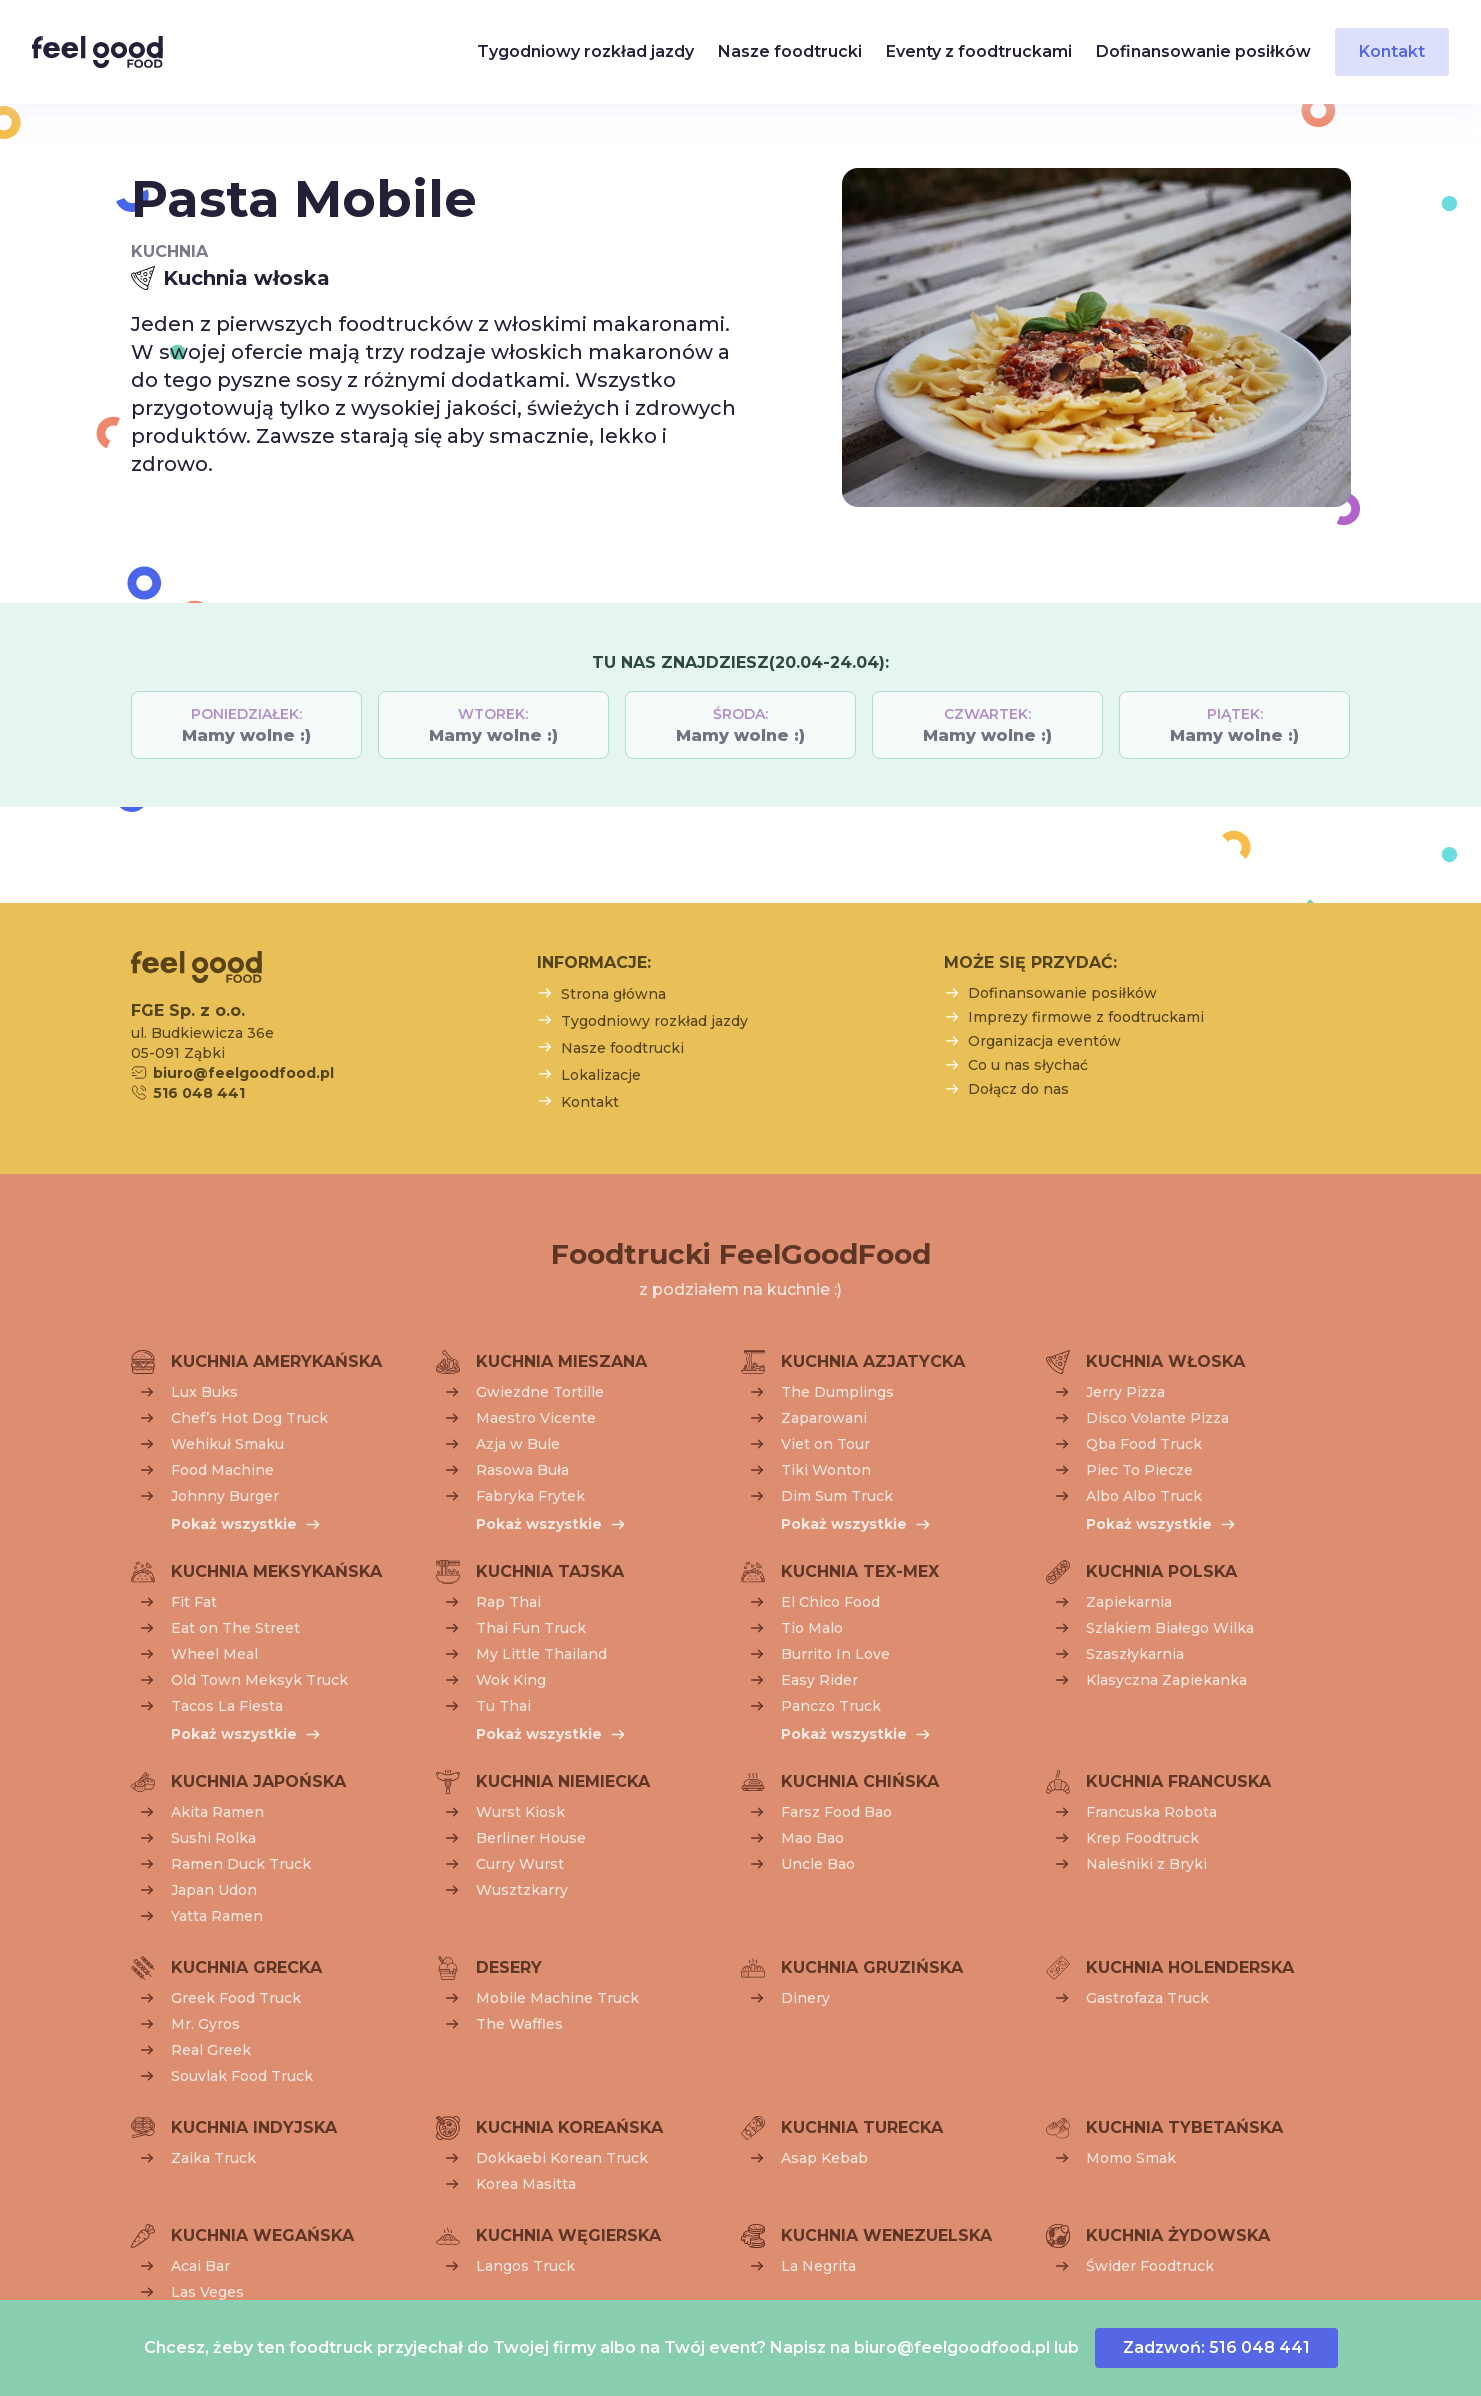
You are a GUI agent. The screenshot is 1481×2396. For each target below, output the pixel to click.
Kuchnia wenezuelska (886, 2235)
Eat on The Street (235, 1628)
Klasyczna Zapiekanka (1166, 1680)
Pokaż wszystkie (234, 1524)
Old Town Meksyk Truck (259, 1680)
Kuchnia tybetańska (1184, 2127)
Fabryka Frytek (530, 1496)
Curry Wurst (520, 1864)
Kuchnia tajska (550, 1571)
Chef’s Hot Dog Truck (249, 1418)
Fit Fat (194, 1602)
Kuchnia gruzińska (872, 1967)
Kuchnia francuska (1178, 1781)
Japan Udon (214, 1890)
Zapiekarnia (1129, 1602)
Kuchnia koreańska (569, 2127)
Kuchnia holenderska (1190, 1967)
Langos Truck (525, 2266)
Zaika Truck (213, 2158)
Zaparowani (824, 1418)
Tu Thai (503, 1706)
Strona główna (613, 994)
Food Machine (222, 1470)
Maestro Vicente (536, 1418)
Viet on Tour (825, 1444)
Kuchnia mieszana (561, 1361)
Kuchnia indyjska (254, 2127)
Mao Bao (812, 1838)
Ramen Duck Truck (241, 1864)
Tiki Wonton (826, 1470)
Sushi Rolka (213, 1838)
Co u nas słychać (1028, 1065)
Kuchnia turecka (862, 2127)
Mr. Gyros (205, 2024)
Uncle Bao (818, 1864)
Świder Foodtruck (1150, 2266)
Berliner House (531, 1838)
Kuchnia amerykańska (276, 1361)
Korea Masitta (526, 2184)
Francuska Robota (1151, 1812)
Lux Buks (204, 1392)
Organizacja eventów (1044, 1041)
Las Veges (207, 2292)
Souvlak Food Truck (242, 2076)
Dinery (805, 1998)
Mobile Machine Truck (557, 1998)
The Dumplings (837, 1392)
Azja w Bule (518, 1444)
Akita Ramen (217, 1812)
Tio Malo (812, 1628)
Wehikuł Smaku (227, 1444)
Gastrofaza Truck (1147, 1998)
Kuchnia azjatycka (873, 1361)
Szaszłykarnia (1135, 1654)
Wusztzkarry (522, 1890)
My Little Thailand (541, 1654)
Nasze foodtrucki (790, 51)
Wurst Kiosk (520, 1812)
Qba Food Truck (1144, 1444)
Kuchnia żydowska (1178, 2235)
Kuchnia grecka (246, 1967)
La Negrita (818, 2266)
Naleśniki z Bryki (1146, 1864)
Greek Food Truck (236, 1998)
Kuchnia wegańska (262, 2235)
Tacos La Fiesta (227, 1706)
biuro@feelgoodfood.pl (952, 2347)
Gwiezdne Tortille (540, 1392)
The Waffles (519, 2024)
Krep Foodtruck (1142, 1838)
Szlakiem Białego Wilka (1170, 1628)
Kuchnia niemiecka (563, 1781)
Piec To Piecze (1139, 1470)
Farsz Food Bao (836, 1812)
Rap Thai (508, 1602)
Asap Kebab (824, 2158)
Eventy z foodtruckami (979, 51)
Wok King (511, 1680)
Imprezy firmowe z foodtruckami (1086, 1017)
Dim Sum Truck (837, 1496)
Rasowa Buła (522, 1470)
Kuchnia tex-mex (860, 1571)
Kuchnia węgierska (568, 2235)
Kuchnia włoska (1165, 1361)
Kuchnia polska (1161, 1571)
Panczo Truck (831, 1706)
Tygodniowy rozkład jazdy (585, 51)
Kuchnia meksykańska (276, 1571)
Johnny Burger (225, 1496)
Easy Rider (819, 1680)
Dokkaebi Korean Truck (562, 2158)
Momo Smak (1131, 2158)
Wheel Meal (214, 1654)
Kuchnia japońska (258, 1781)
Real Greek (211, 2050)
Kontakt (1392, 51)
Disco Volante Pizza (1157, 1418)
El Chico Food (830, 1602)
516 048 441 (199, 1093)
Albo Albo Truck (1144, 1496)
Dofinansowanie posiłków (1203, 51)
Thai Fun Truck (531, 1628)
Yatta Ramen (217, 1916)
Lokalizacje (601, 1075)
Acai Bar (200, 2266)
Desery (509, 1967)
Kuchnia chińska (860, 1781)
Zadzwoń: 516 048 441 (1216, 2347)
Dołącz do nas (1018, 1089)
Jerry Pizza (1125, 1392)
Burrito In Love (835, 1654)
